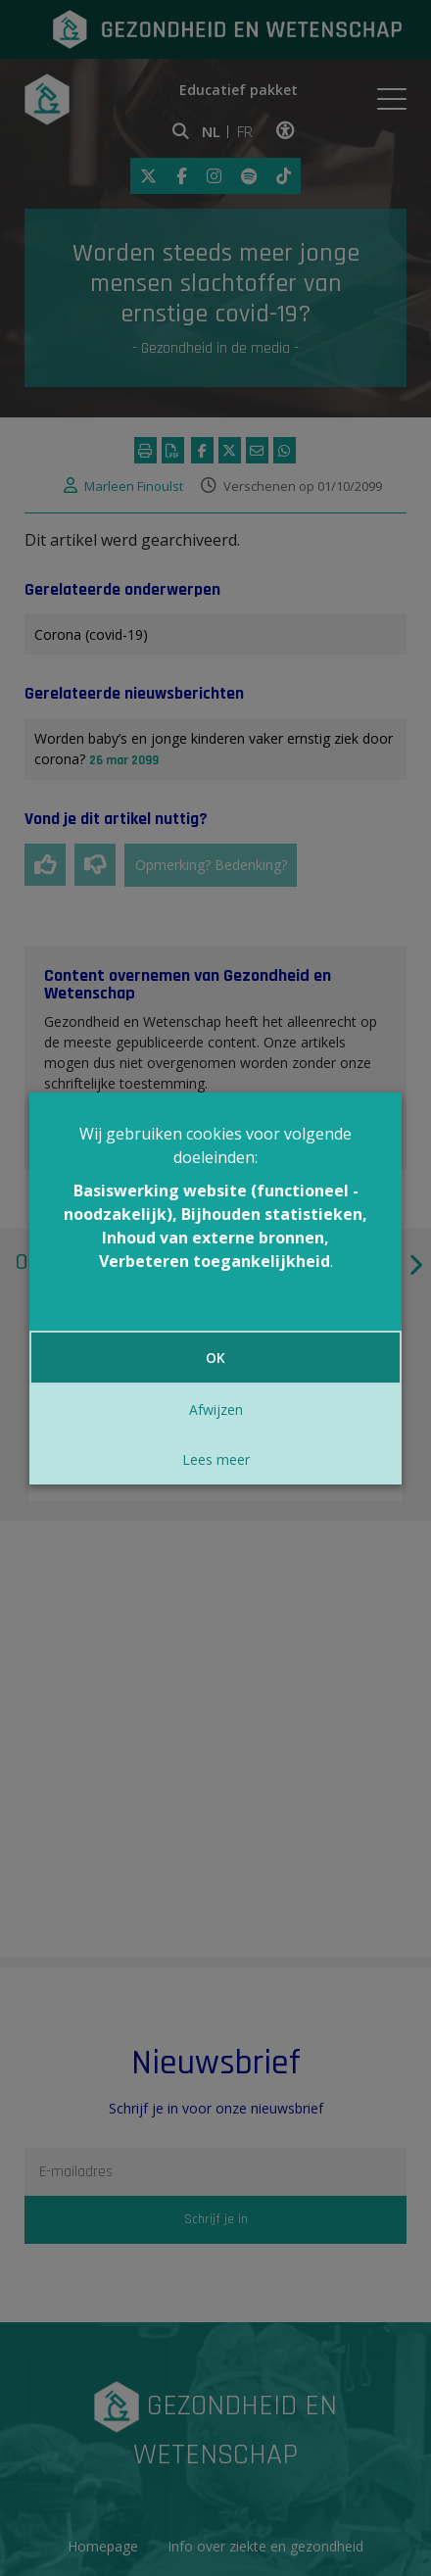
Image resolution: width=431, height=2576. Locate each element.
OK (215, 1357)
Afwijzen (216, 1409)
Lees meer (216, 1459)
